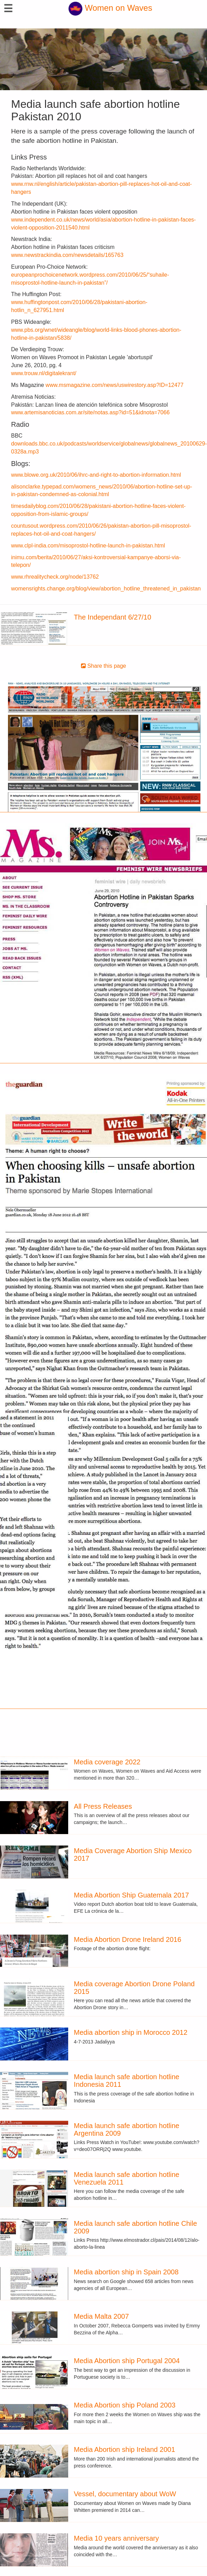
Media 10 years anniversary (116, 2538)
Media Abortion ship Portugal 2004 (127, 2361)
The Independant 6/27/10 (112, 617)
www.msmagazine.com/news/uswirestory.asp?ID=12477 (115, 385)
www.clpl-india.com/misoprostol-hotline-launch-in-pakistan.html (88, 545)
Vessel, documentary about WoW (125, 2494)
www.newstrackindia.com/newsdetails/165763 (67, 255)
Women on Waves (110, 7)
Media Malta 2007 (101, 2316)
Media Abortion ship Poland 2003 (125, 2405)
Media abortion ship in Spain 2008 (126, 2272)
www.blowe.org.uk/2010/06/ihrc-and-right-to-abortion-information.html (96, 475)
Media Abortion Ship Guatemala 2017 (131, 1895)
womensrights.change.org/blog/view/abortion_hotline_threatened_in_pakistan (106, 588)
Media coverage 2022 (107, 1762)
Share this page (103, 666)
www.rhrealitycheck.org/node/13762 (55, 577)
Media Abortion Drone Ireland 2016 (127, 1939)
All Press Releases (103, 1806)
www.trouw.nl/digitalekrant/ (43, 373)
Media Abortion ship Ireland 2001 (124, 2449)
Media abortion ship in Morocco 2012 (130, 2032)
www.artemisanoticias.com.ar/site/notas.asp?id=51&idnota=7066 (90, 412)
